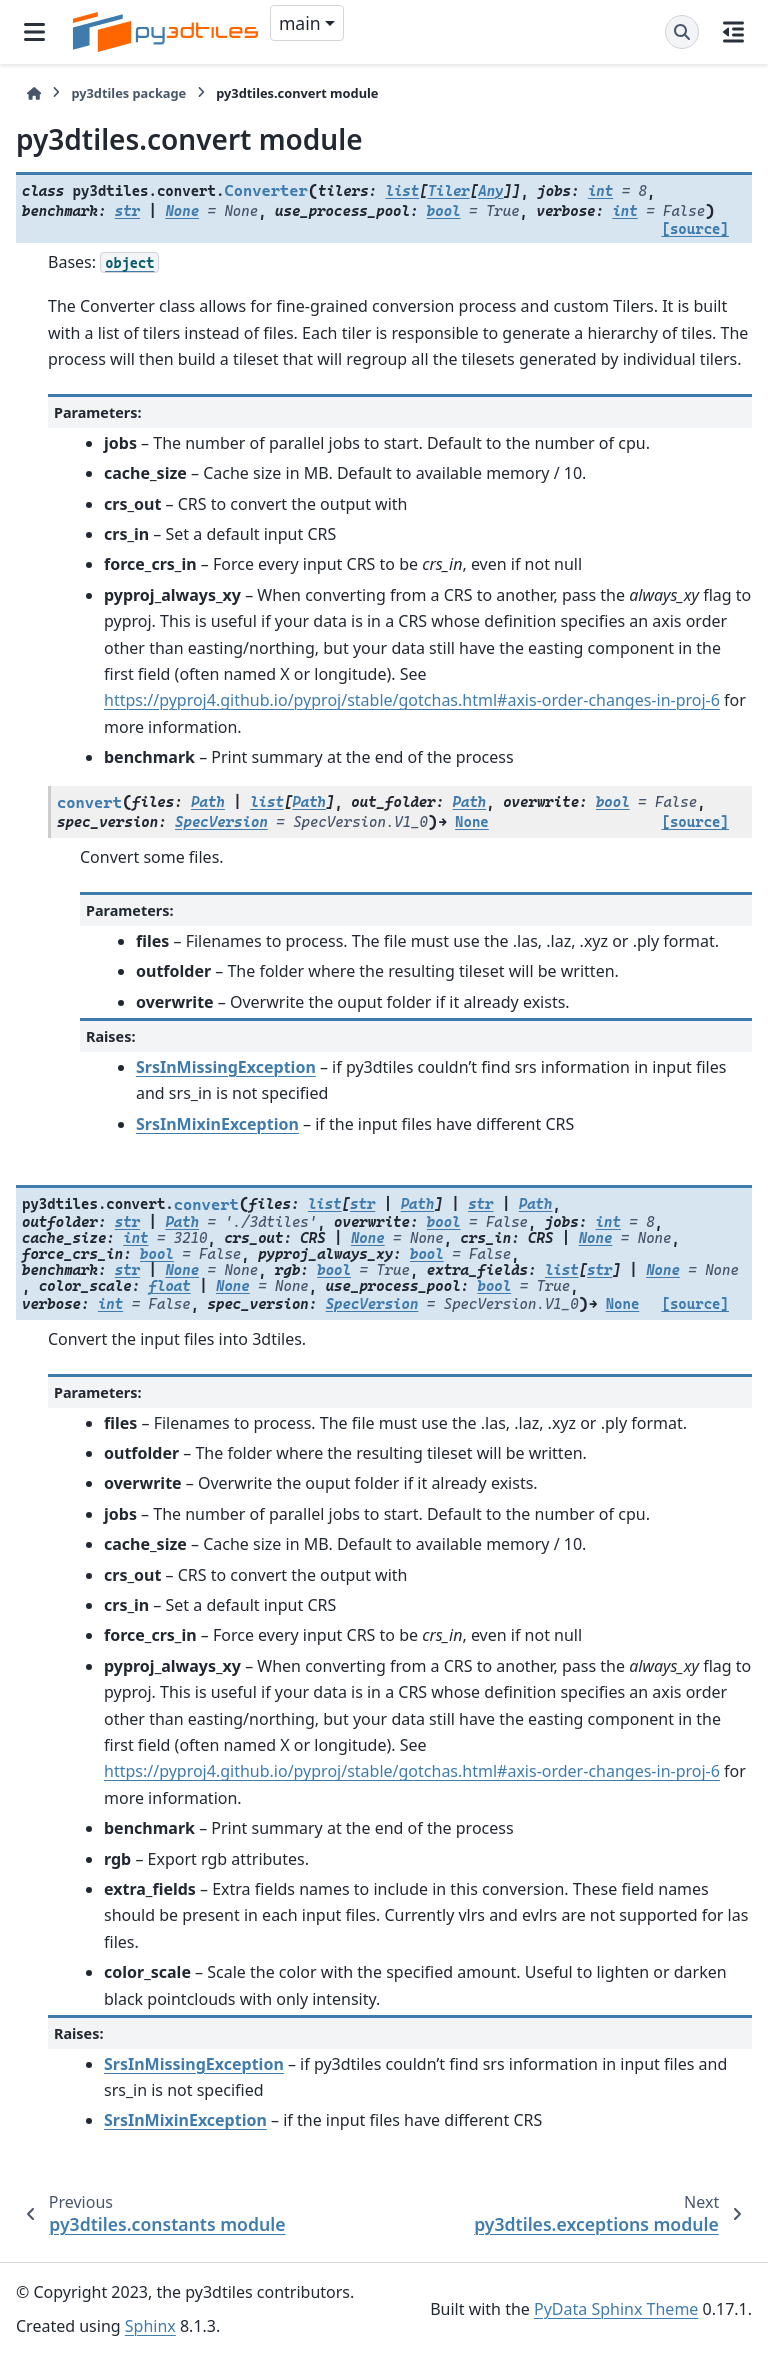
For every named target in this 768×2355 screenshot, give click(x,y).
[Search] (682, 32)
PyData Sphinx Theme (616, 2309)
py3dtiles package (128, 93)
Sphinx (150, 2326)
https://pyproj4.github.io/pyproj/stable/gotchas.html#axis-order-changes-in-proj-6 (412, 700)
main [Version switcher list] (300, 23)
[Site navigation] (34, 32)
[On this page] (733, 32)
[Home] (34, 93)
